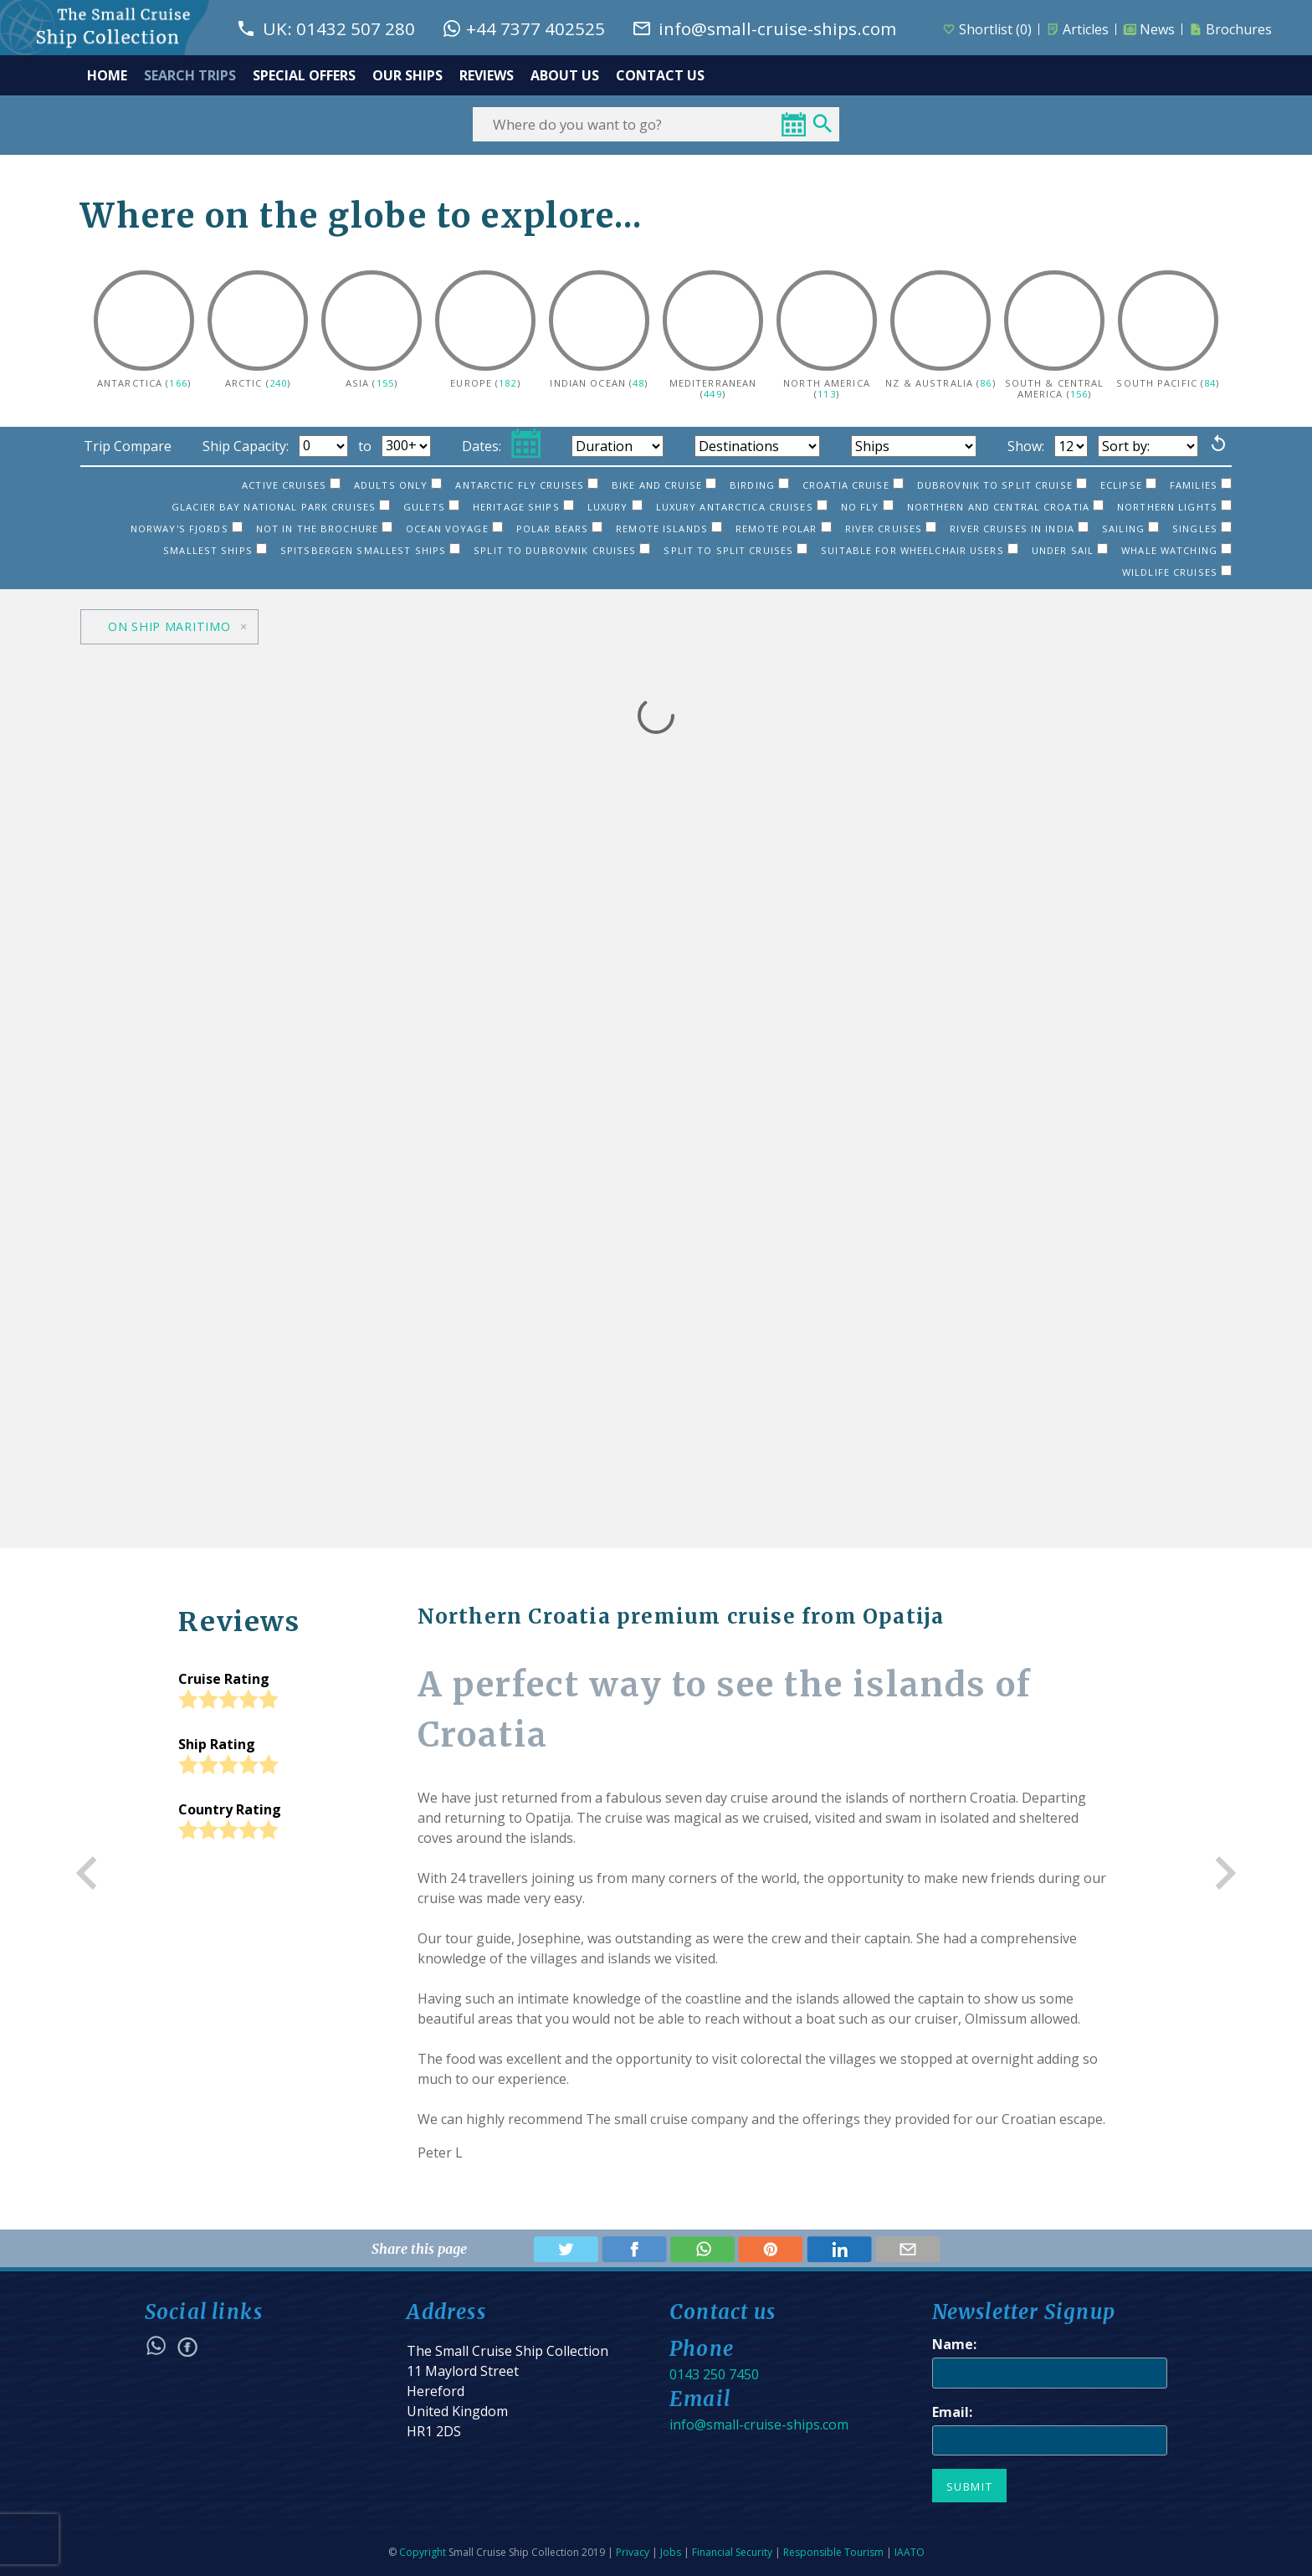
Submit (969, 2486)
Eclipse (1128, 485)
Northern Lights (1174, 506)
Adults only (398, 485)
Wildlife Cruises (1177, 572)
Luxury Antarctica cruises (742, 506)
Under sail (1070, 550)
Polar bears (559, 528)
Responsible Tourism (833, 2552)
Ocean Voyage (454, 528)
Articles (1077, 29)
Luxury (615, 506)
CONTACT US (660, 75)
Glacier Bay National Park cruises (281, 506)
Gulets (431, 506)
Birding (759, 485)
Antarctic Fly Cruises (526, 485)
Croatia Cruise (853, 485)
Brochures (1230, 29)
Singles (1202, 528)
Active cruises (291, 485)
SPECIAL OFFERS (304, 75)
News (1149, 29)
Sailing (1130, 528)
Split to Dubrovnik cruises (562, 550)
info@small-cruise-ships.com (758, 2424)
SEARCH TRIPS (190, 75)
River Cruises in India (1019, 528)
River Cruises (891, 528)
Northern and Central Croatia (1005, 506)
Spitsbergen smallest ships (370, 550)
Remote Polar (783, 528)
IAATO (909, 2552)
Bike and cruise (664, 485)
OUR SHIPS (407, 75)
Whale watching (1176, 550)
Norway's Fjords (187, 528)
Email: (952, 2412)
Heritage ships (523, 506)
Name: (954, 2344)
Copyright (422, 2552)
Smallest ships (215, 550)
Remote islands (669, 528)
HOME (107, 75)
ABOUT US (564, 75)
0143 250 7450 (714, 2374)
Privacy (632, 2552)
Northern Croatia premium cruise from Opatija (681, 1616)
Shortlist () (987, 29)
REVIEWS (486, 75)
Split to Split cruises (735, 550)
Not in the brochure (324, 528)
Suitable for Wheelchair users (919, 550)
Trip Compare (128, 446)
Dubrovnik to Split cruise (1002, 485)
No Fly (867, 506)
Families (1201, 485)
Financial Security (732, 2552)
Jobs (670, 2552)
